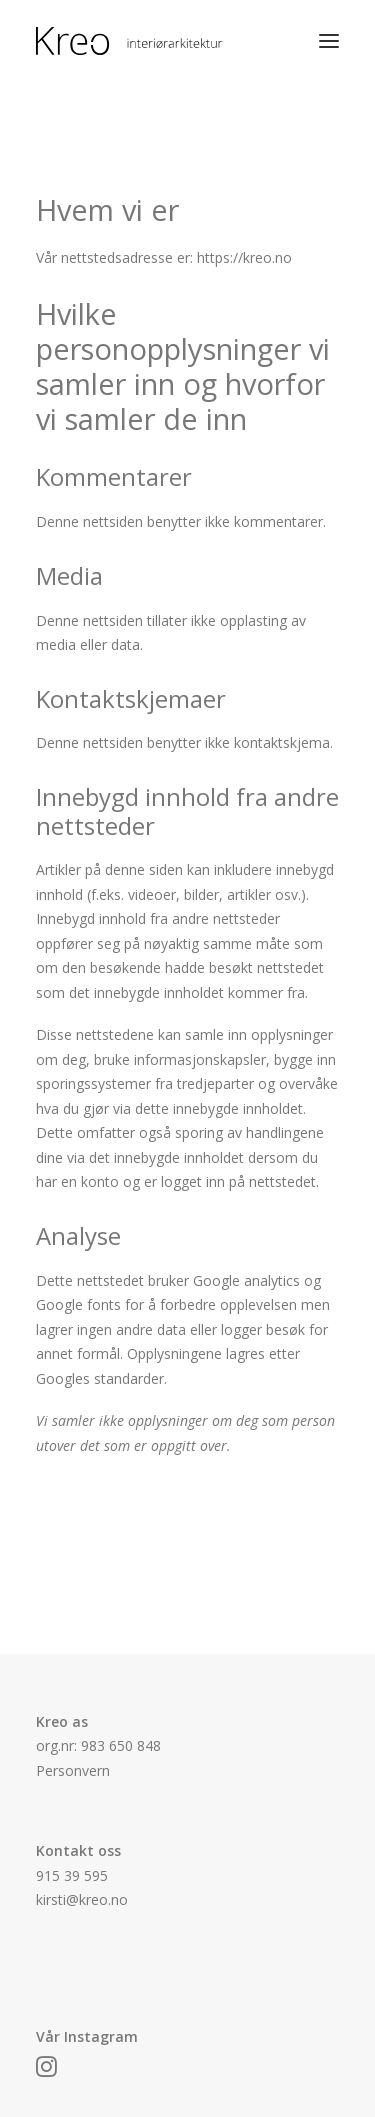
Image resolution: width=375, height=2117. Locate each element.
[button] (329, 41)
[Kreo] (157, 41)
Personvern (73, 1770)
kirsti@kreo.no (82, 1899)
